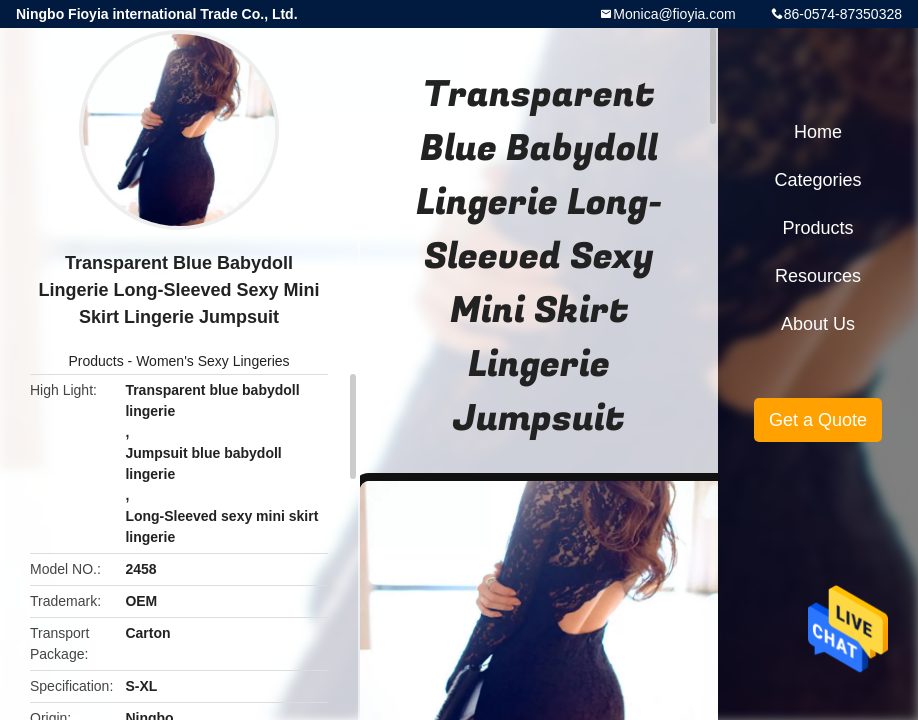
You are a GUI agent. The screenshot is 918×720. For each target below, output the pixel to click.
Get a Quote (818, 420)
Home (818, 132)
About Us (818, 324)
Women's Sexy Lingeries (212, 361)
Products (95, 361)
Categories (817, 180)
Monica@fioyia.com (674, 14)
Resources (818, 276)
